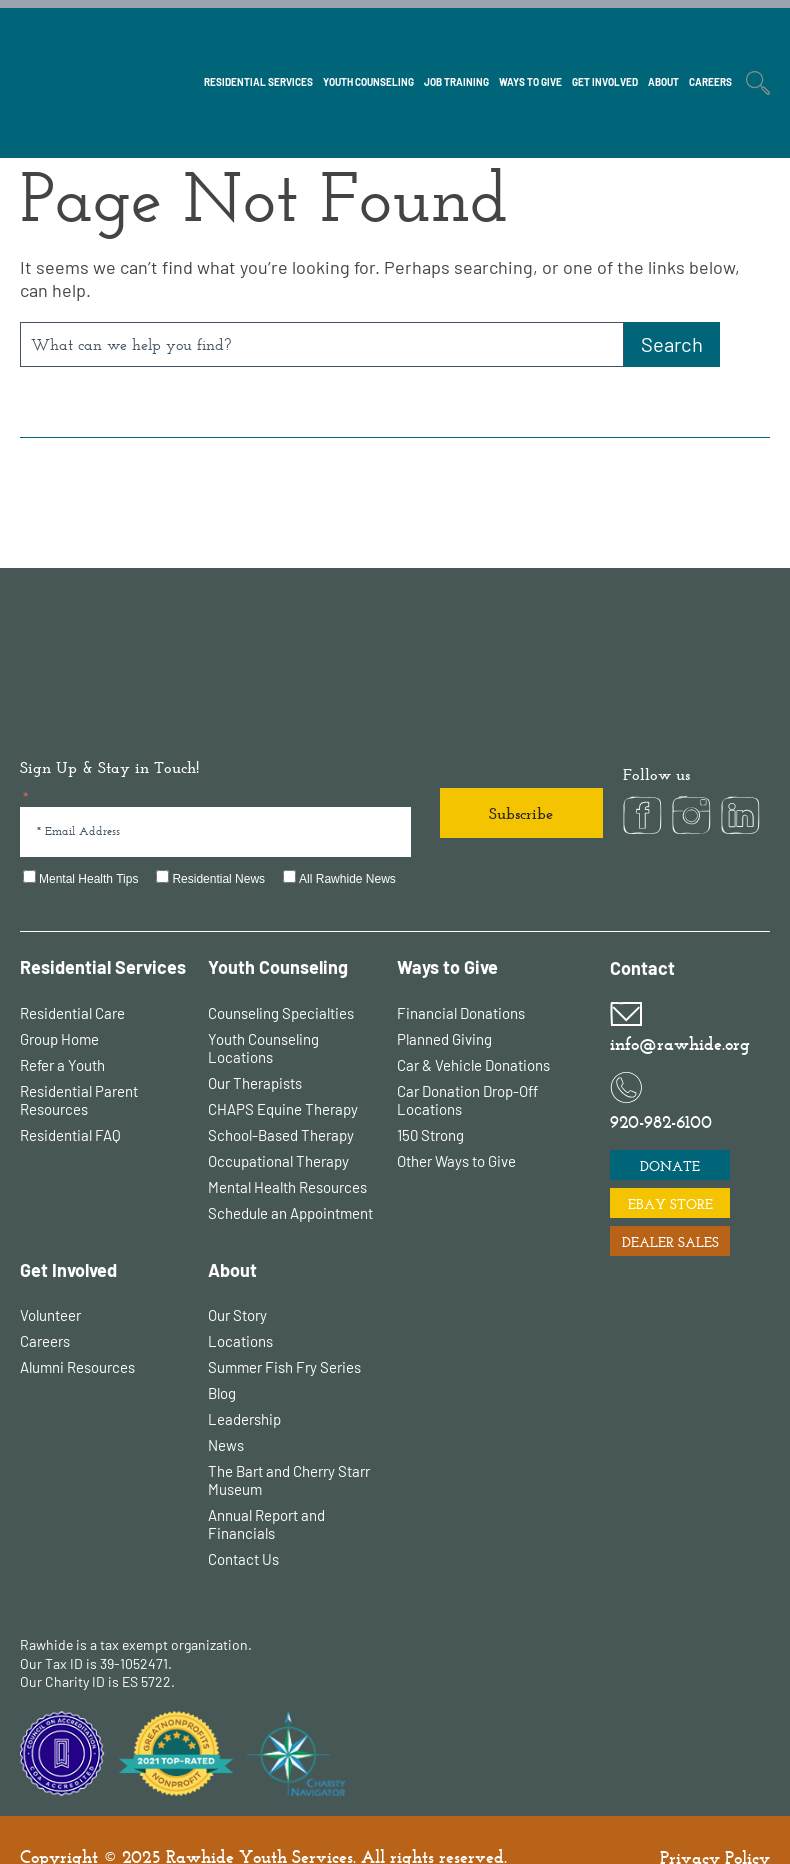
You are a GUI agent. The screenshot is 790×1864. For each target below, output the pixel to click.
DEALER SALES (670, 1207)
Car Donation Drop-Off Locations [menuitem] (467, 1065)
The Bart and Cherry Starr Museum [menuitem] (289, 1445)
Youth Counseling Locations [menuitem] (263, 1013)
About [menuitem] (232, 1235)
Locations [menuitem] (240, 1306)
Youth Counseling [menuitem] (278, 932)
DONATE (670, 1131)
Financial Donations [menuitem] (461, 978)
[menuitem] (258, 33)
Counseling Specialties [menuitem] (281, 978)
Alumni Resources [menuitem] (77, 1332)
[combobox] (322, 344)
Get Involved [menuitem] (68, 1235)
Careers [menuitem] (45, 1306)
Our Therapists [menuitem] (255, 1048)
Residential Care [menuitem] (72, 978)
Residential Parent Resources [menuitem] (79, 1065)
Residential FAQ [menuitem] (70, 1100)
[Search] (672, 344)
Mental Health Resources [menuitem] (287, 1152)
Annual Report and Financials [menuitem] (266, 1489)
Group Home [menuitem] (59, 1004)
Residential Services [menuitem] (103, 932)
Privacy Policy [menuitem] (715, 1823)
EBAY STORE (670, 1169)
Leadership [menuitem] (244, 1384)
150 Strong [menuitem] (430, 1100)
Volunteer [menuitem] (50, 1280)
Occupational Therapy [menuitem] (278, 1126)
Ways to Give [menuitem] (447, 932)
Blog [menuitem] (222, 1358)
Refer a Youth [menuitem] (62, 1030)
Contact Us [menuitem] (243, 1524)
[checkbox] (311, 845)
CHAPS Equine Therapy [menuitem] (283, 1074)
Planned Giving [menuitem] (444, 1004)
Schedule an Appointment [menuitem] (290, 1178)
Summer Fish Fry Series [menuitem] (284, 1332)
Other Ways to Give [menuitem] (456, 1126)
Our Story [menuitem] (237, 1280)
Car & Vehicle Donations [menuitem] (473, 1030)
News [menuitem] (226, 1410)
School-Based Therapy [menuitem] (281, 1100)
